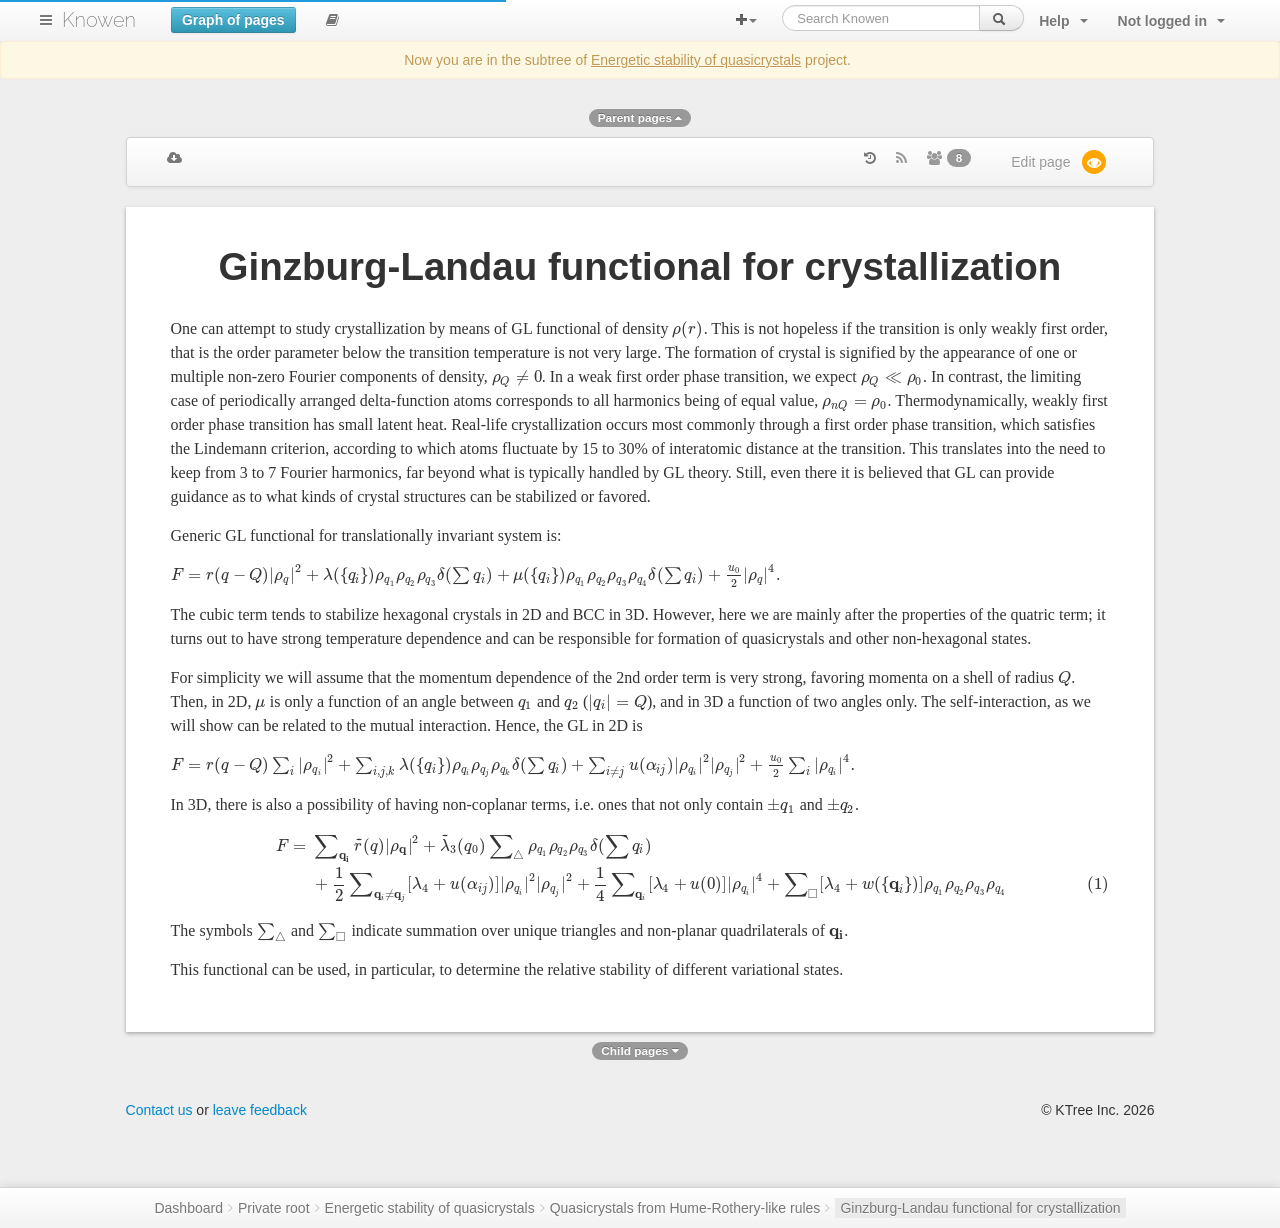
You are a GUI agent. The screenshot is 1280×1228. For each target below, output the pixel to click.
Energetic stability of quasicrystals (696, 60)
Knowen (99, 20)
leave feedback (260, 1168)
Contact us (159, 1168)
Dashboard (188, 1208)
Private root (274, 1208)
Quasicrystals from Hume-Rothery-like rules (685, 1208)
